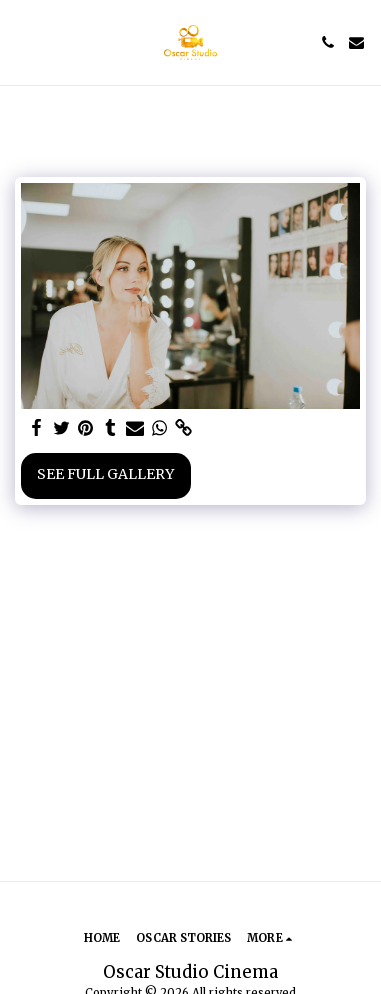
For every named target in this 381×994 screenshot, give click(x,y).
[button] (22, 41)
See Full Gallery (105, 474)
